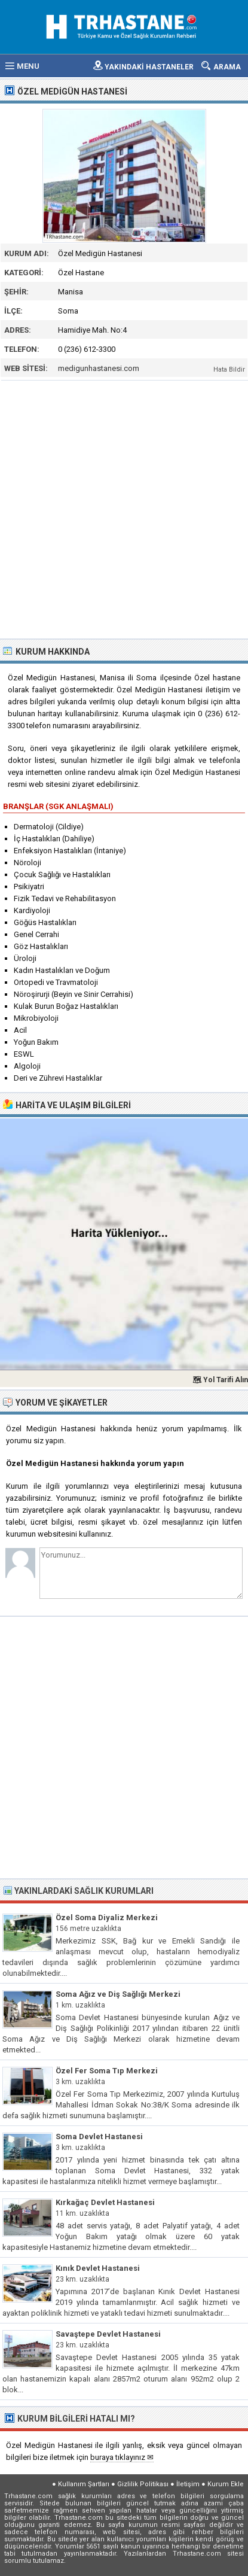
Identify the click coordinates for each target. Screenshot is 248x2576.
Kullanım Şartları (83, 2484)
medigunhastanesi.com (98, 368)
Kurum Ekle (225, 2484)
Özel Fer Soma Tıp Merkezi (107, 2070)
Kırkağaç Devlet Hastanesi (105, 2202)
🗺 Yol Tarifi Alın (220, 1380)
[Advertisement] (124, 508)
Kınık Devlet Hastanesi (98, 2268)
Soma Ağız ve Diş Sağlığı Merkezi (118, 1994)
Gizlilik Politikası (143, 2484)
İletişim (188, 2484)
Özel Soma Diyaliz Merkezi (107, 1917)
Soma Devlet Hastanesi (99, 2136)
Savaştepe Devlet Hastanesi (108, 2333)
